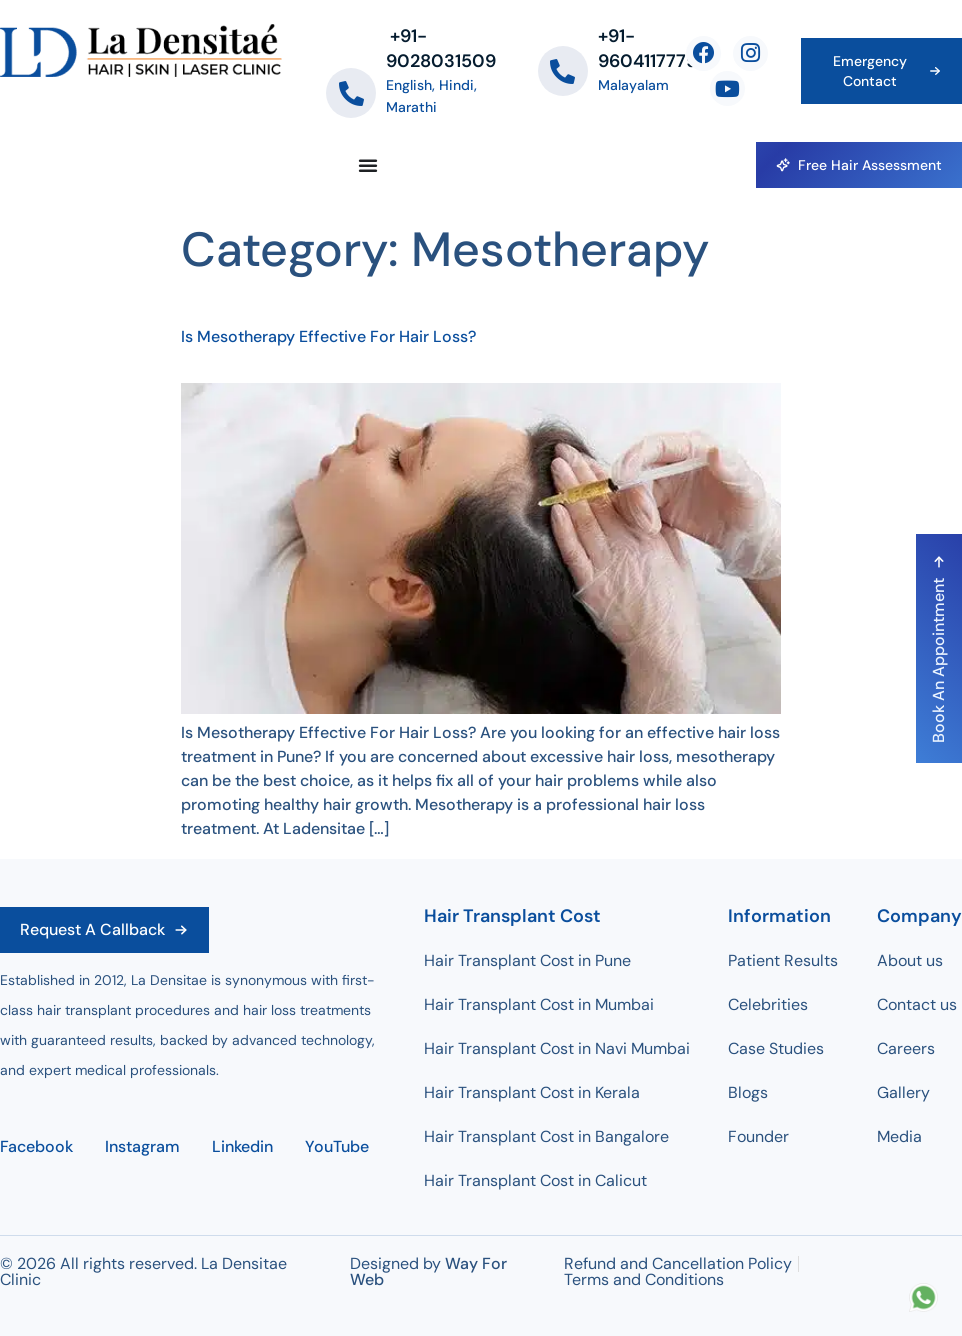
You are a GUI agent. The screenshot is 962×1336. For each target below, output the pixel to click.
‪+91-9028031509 (441, 48)
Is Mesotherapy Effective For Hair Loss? (328, 336)
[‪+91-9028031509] (351, 93)
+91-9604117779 (647, 48)
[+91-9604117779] (563, 71)
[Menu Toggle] (368, 165)
